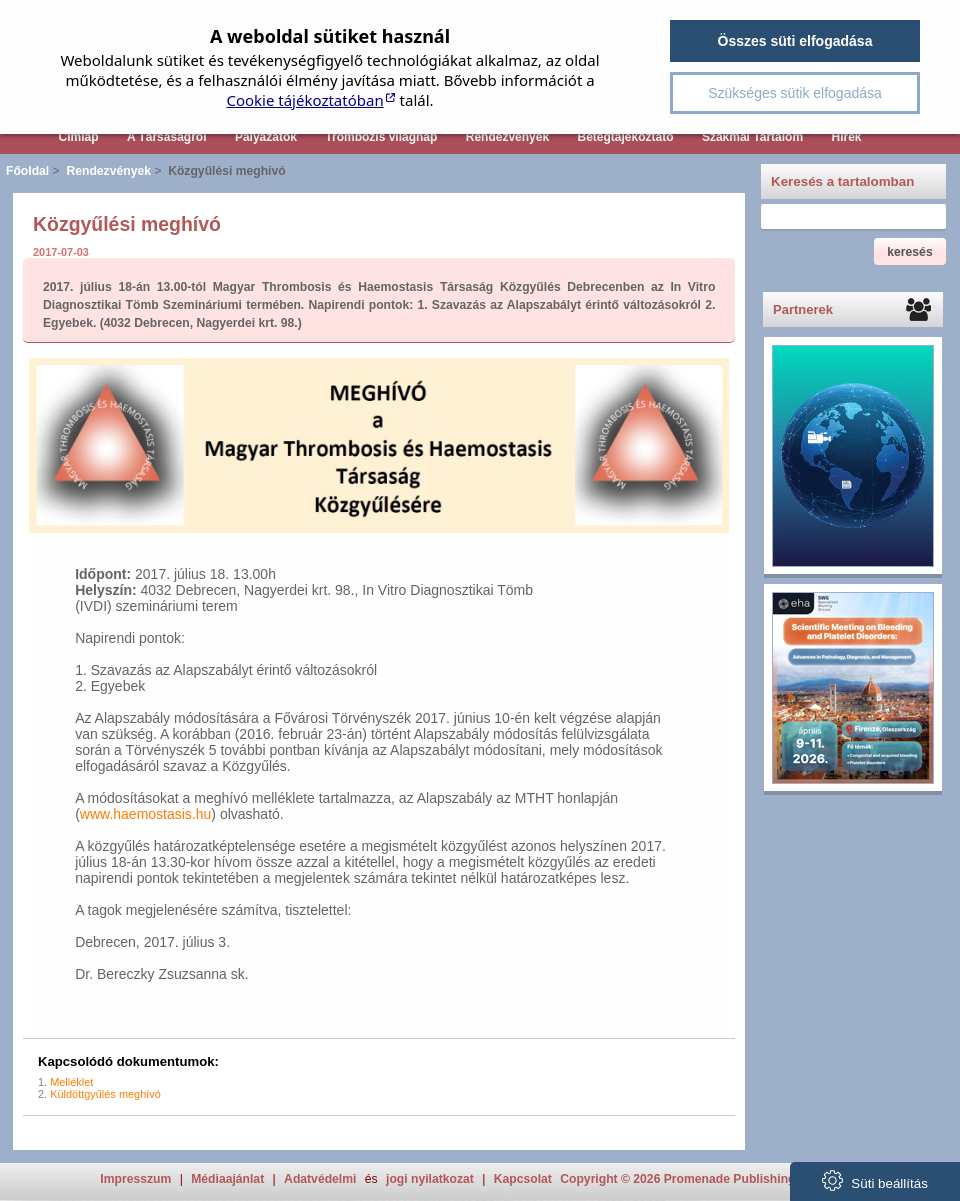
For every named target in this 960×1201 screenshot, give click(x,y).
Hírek (846, 137)
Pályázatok (266, 137)
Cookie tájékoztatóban (304, 100)
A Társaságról (167, 137)
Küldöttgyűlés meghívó (105, 1094)
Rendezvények (507, 137)
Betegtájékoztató (626, 137)
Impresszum (135, 1179)
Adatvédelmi (320, 1179)
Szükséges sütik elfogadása (795, 93)
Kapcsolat (523, 1179)
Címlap (78, 137)
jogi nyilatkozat (430, 1179)
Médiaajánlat (227, 1179)
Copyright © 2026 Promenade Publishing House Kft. (709, 1179)
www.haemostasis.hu (146, 814)
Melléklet (71, 1082)
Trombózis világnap (381, 137)
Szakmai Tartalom (752, 137)
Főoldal (27, 171)
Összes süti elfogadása (795, 41)
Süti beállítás (875, 1180)
